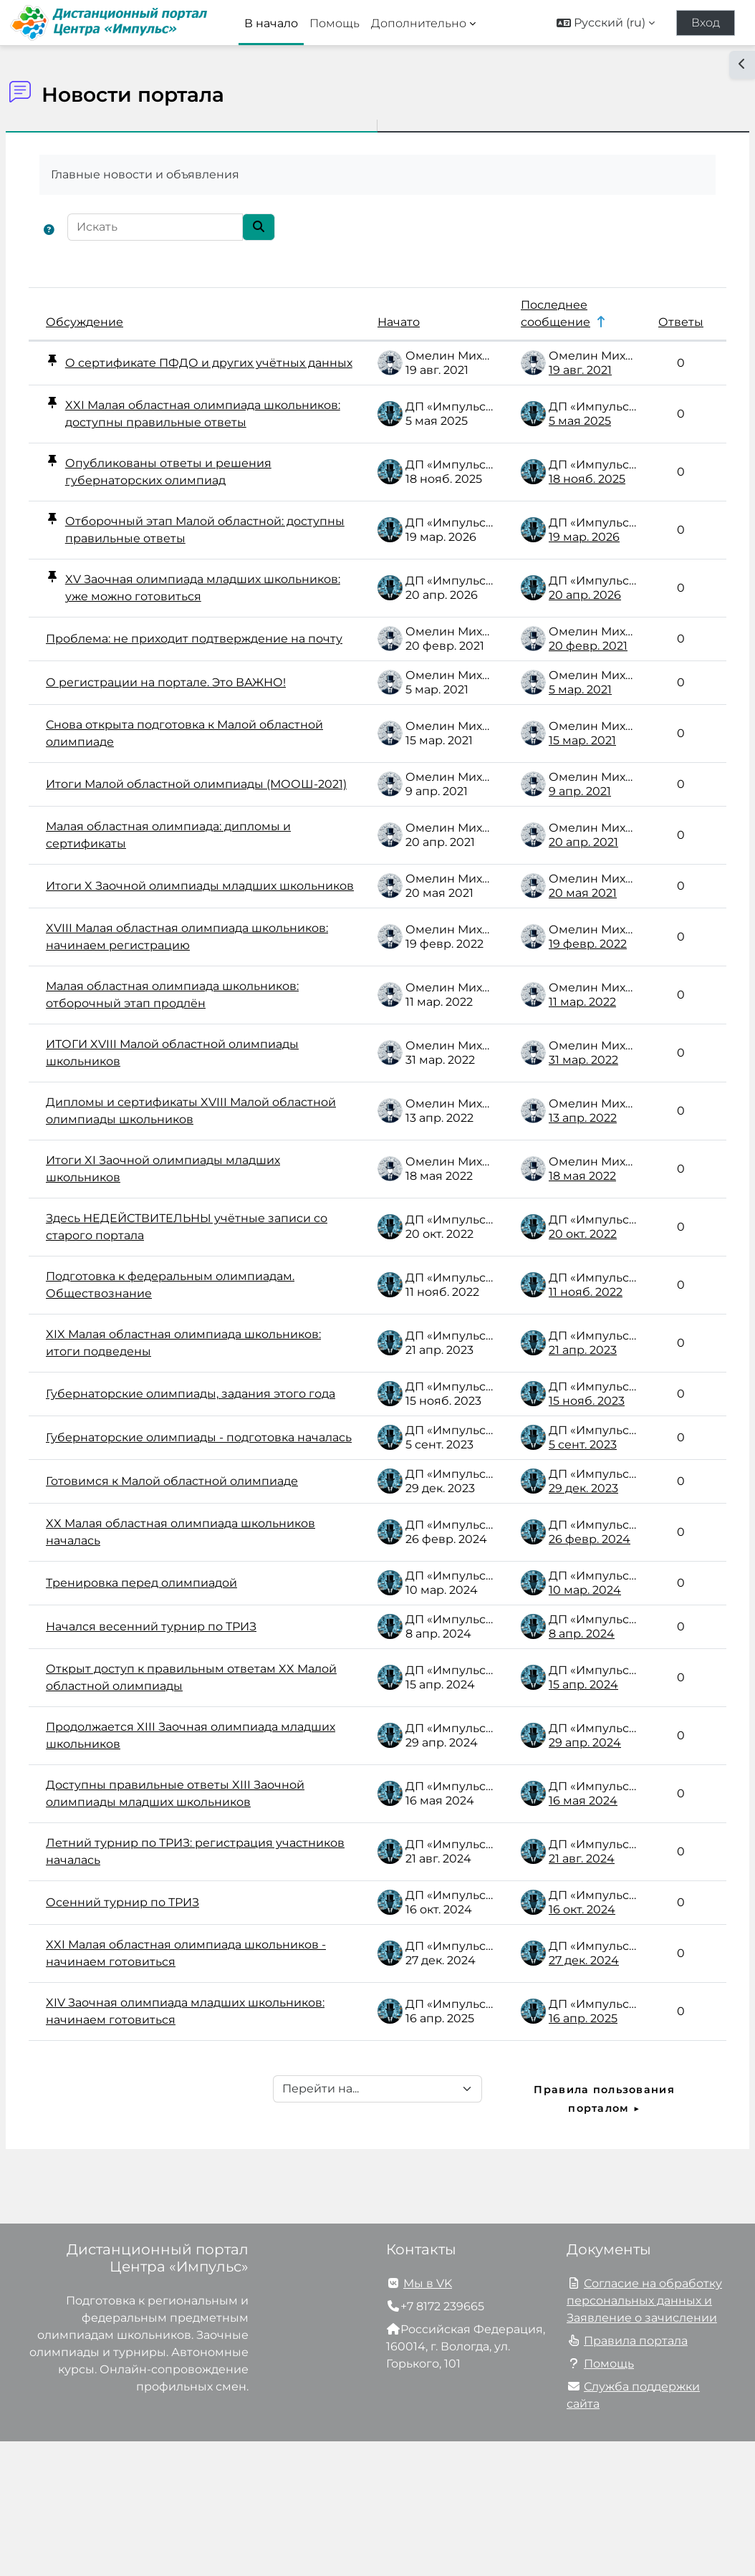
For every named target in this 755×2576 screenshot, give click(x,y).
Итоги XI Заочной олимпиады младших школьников (197, 1243)
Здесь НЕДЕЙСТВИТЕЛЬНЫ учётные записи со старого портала (189, 1301)
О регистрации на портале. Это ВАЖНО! (200, 728)
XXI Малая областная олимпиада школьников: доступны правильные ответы (206, 437)
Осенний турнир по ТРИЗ (157, 2037)
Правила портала (636, 2475)
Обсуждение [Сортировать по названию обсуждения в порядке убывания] (119, 322)
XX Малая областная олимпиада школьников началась (176, 1649)
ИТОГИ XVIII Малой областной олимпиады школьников (170, 1127)
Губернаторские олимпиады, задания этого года (192, 1475)
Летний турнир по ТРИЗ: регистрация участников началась (193, 1986)
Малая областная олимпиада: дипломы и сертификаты (197, 895)
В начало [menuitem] (271, 23)
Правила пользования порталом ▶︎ (583, 2233)
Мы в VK (427, 2418)
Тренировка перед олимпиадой (175, 1700)
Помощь (609, 2498)
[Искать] (189, 227)
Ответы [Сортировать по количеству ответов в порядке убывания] (646, 322)
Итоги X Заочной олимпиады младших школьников (195, 953)
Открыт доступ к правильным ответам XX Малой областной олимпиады (195, 1794)
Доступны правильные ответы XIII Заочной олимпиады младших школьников (182, 1919)
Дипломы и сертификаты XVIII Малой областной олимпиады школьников (192, 1185)
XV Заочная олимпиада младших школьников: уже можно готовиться (206, 619)
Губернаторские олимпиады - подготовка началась (169, 1533)
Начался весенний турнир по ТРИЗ (185, 1744)
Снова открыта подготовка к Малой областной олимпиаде (185, 779)
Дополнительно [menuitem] (418, 23)
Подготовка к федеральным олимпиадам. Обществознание (174, 1359)
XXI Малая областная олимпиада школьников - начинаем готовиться (187, 2087)
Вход (705, 22)
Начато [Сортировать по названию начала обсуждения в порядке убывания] (364, 322)
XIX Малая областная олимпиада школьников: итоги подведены (178, 1417)
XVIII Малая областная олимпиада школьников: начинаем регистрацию (192, 1011)
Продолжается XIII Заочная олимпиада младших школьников (196, 1852)
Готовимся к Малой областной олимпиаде (170, 1591)
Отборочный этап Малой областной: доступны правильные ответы (208, 561)
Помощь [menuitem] (334, 23)
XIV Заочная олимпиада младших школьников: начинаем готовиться (184, 2145)
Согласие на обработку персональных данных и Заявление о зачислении (644, 2435)
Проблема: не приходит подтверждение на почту (155, 677)
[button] (605, 23)
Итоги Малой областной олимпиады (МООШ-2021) (189, 837)
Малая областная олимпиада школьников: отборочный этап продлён (199, 1069)
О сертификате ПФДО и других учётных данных (193, 370)
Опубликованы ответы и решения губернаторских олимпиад (202, 503)
